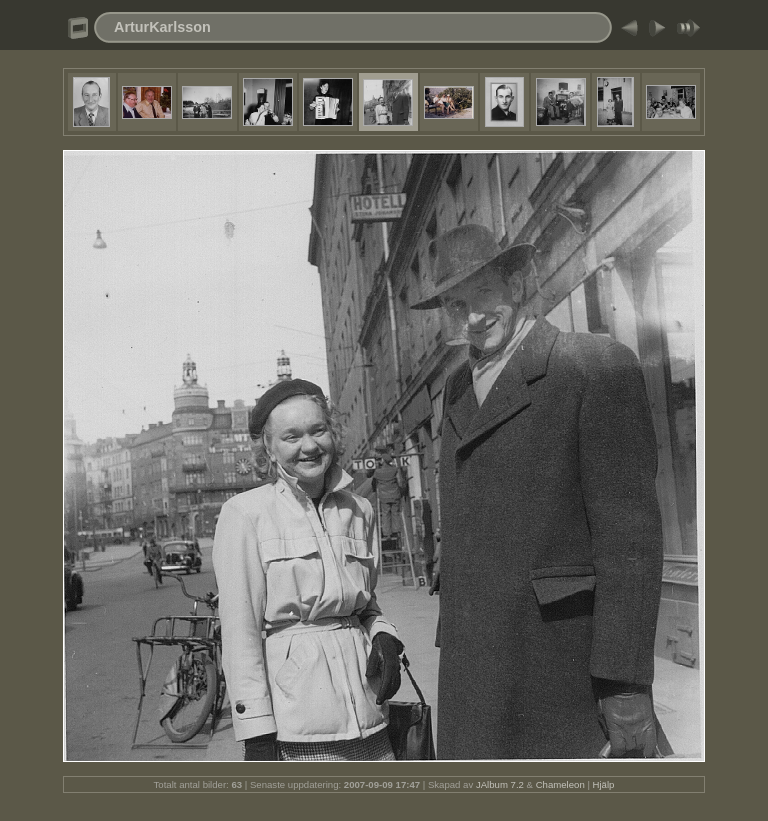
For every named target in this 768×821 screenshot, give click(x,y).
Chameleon (560, 784)
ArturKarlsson (162, 27)
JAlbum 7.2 (500, 784)
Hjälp (604, 784)
